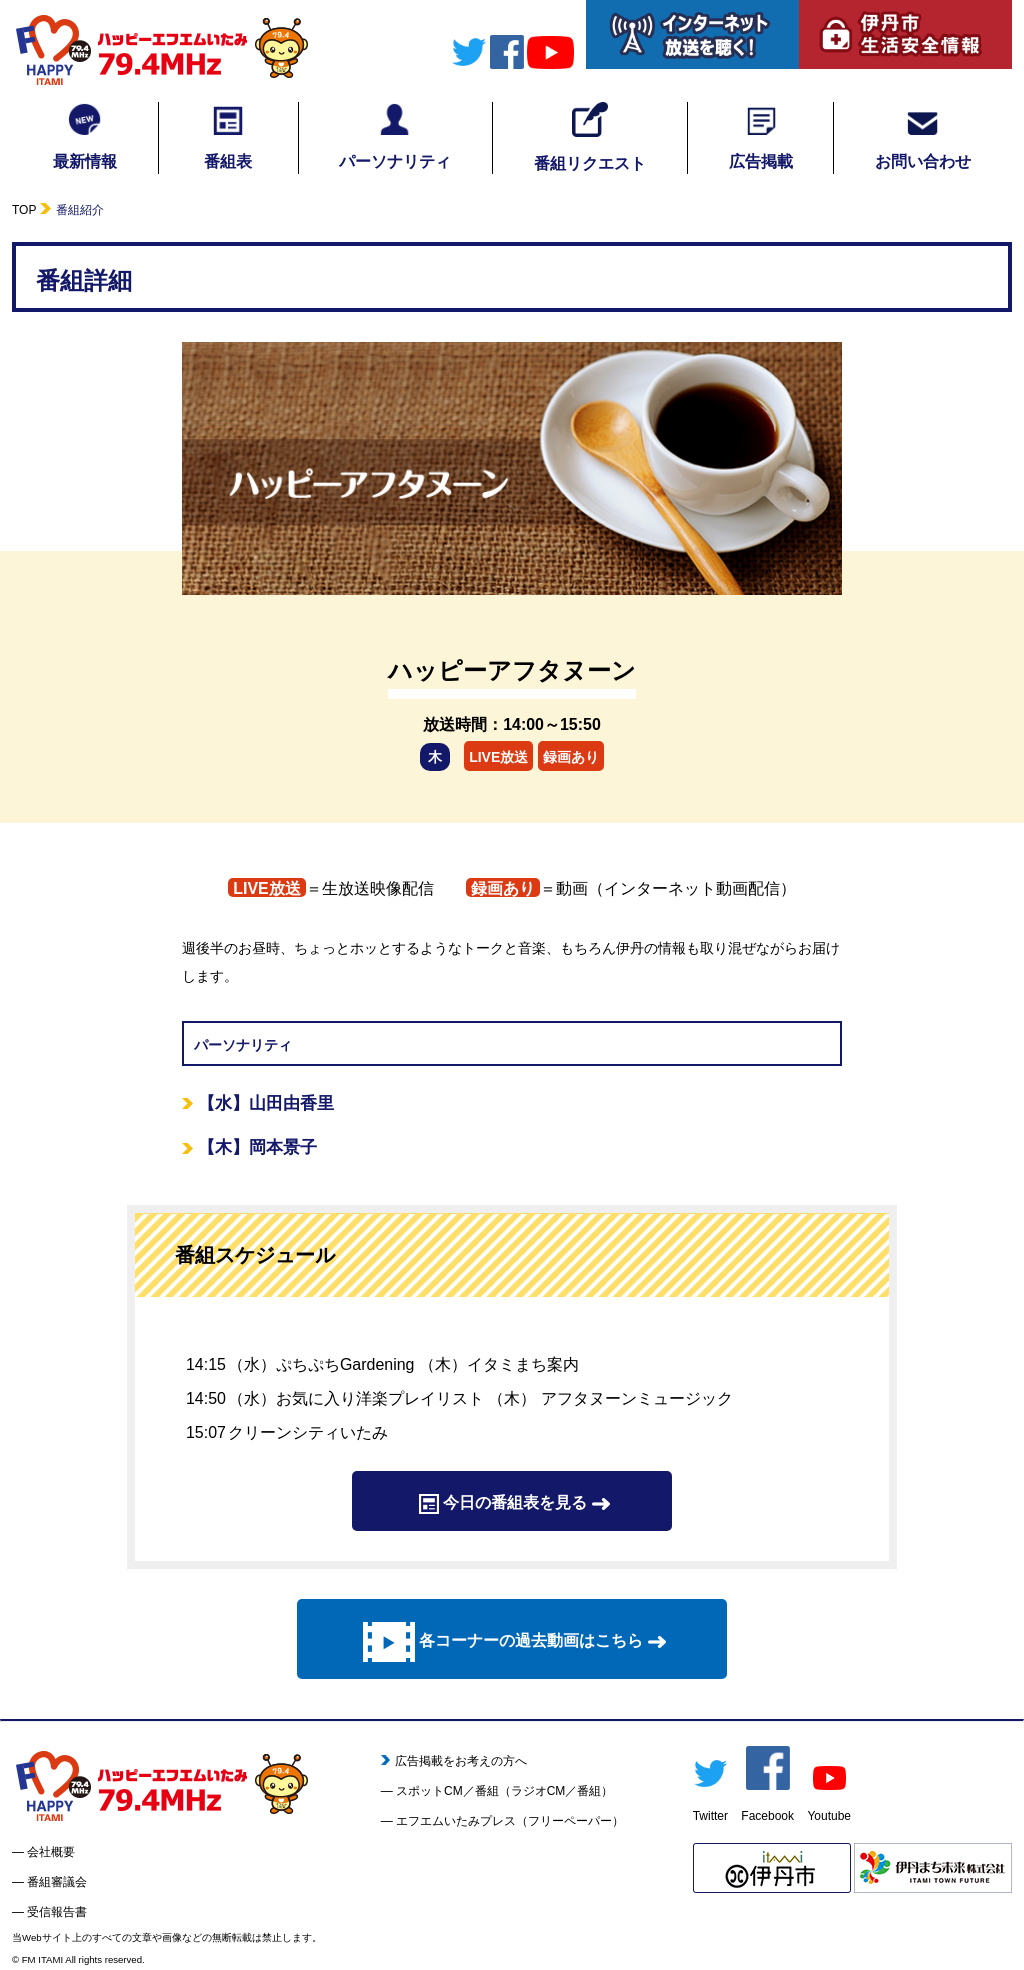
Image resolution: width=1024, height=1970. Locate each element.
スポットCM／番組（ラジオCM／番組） (504, 1791)
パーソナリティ (395, 136)
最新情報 (85, 136)
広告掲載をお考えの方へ (454, 1761)
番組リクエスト (590, 137)
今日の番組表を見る (512, 1504)
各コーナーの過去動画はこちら (512, 1642)
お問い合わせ (923, 136)
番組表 (228, 136)
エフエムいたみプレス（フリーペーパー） (510, 1821)
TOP (24, 210)
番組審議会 (57, 1882)
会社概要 (51, 1852)
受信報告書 (57, 1912)
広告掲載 (761, 136)
